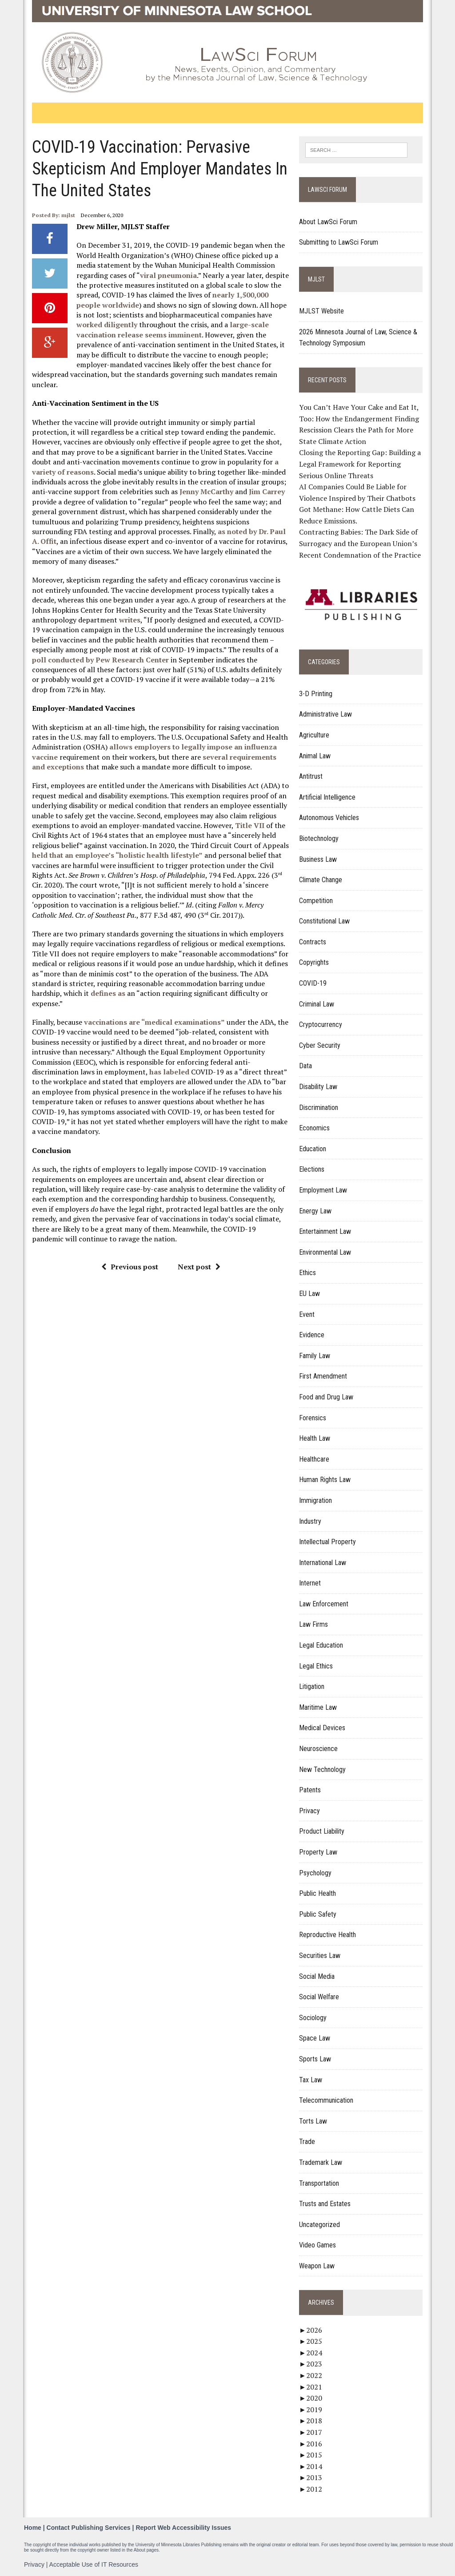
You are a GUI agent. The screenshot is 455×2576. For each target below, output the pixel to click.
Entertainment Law (325, 1232)
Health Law (315, 1439)
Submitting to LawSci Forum (339, 242)
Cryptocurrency (321, 1025)
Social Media (317, 1976)
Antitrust (311, 777)
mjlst (68, 215)
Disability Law (318, 1086)
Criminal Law (317, 1004)
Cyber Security (320, 1045)
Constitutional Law (324, 921)
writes (129, 620)
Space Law (315, 2038)
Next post (198, 1267)
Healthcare (314, 1459)
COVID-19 (313, 983)
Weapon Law (317, 2266)
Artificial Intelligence (327, 797)
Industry (310, 1521)
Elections (312, 1169)
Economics (314, 1128)
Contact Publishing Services (89, 2527)
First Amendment (323, 1376)
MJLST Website (321, 311)
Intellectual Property (327, 1542)
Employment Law (323, 1190)
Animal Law (315, 756)
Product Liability (322, 1831)
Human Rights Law (325, 1480)
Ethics (307, 1273)
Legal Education (321, 1645)
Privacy (309, 1811)
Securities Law (320, 1955)
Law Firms (313, 1625)
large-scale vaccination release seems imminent (172, 329)
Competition (316, 900)
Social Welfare (319, 1997)
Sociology (313, 2017)
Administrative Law (325, 714)
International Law (323, 1562)
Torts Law (313, 2121)
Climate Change (321, 880)
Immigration (315, 1500)
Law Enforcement (324, 1604)
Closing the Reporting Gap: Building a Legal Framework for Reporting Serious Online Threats (360, 464)
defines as (107, 993)
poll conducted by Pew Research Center (100, 660)
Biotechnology (319, 838)
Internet (310, 1583)
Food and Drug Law (326, 1397)
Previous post (129, 1267)
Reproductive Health (327, 1935)
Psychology (315, 1873)
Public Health (317, 1894)
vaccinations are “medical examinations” (154, 1022)
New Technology (322, 1769)
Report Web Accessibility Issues (183, 2527)
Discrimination (319, 1107)
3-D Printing (316, 694)
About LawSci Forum (328, 222)
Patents (310, 1790)
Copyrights (314, 963)
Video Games (317, 2245)
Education (313, 1149)
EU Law (309, 1293)
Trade (307, 2142)
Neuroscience (318, 1748)
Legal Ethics (316, 1666)
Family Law (315, 1355)
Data (305, 1066)
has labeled (169, 1072)
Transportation (319, 2183)
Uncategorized (319, 2224)
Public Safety (318, 1914)
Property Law (318, 1852)
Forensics (313, 1418)
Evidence (312, 1335)
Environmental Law (325, 1252)
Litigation (312, 1687)
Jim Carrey (266, 491)
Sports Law (315, 2059)
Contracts (313, 942)
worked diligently (106, 324)
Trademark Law (321, 2162)
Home (32, 2527)
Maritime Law (318, 1707)
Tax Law (311, 2080)
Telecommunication (326, 2100)
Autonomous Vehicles (329, 818)
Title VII (249, 825)
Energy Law (315, 1211)
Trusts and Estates (325, 2204)
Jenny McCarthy (206, 491)
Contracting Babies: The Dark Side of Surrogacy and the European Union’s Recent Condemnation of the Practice (360, 543)
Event (307, 1314)
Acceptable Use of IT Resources (94, 2564)
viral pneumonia (168, 275)
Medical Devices (322, 1728)
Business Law (318, 859)
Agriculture (314, 735)
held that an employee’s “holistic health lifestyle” (117, 855)
